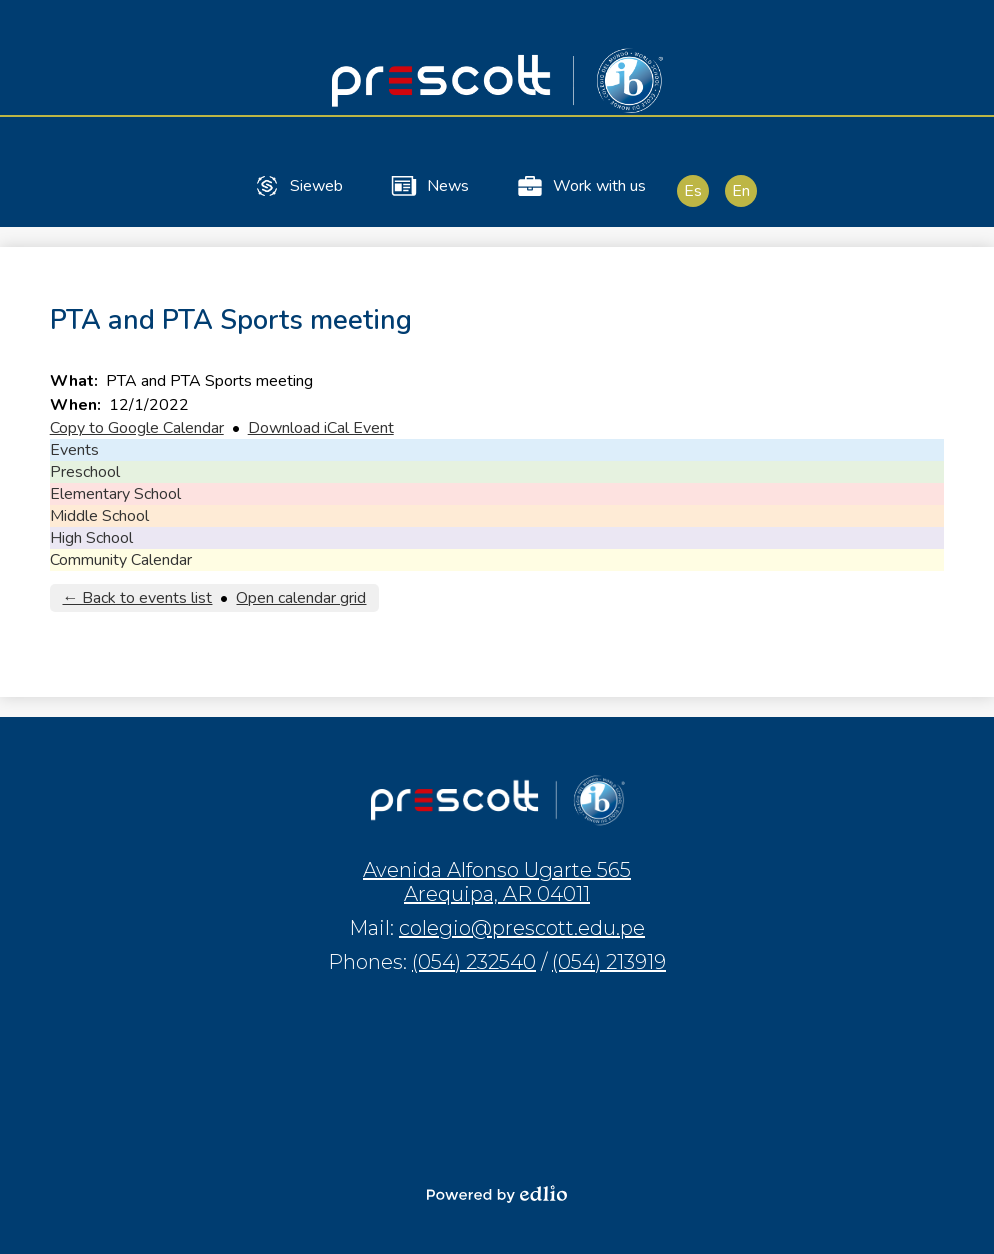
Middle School (99, 516)
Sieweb (297, 186)
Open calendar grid (301, 598)
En (741, 191)
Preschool (85, 472)
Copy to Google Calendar (137, 428)
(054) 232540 (474, 962)
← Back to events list (137, 598)
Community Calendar (121, 560)
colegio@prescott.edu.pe (522, 928)
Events (74, 450)
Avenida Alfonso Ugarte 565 (497, 882)
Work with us (580, 186)
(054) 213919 (609, 962)
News (429, 186)
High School (91, 538)
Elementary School (115, 494)
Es (693, 191)
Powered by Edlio (497, 1194)
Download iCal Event (321, 428)
